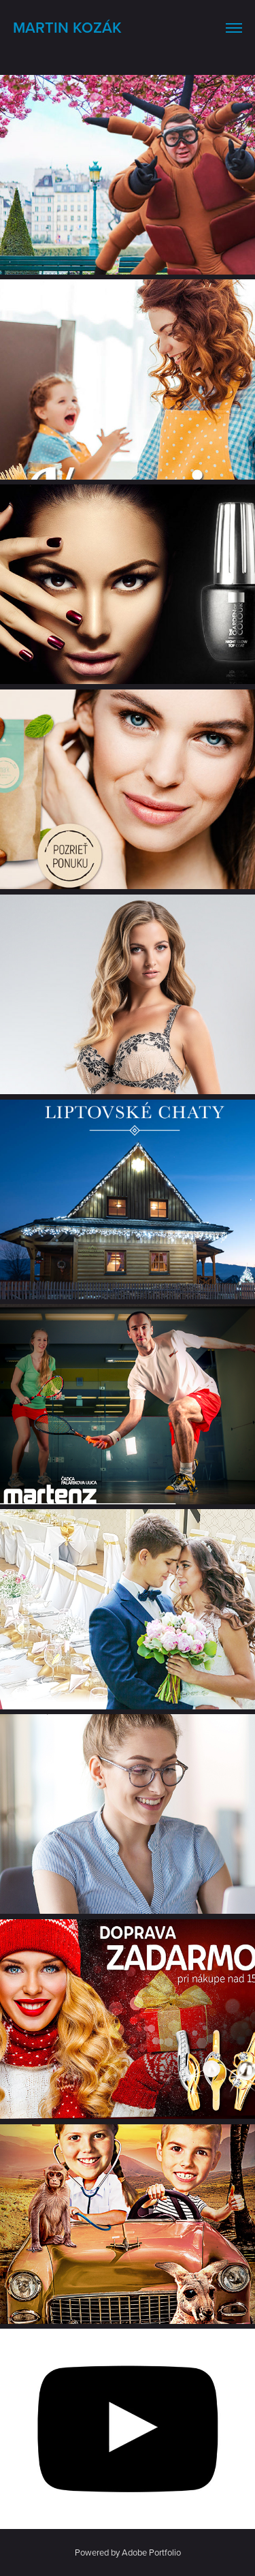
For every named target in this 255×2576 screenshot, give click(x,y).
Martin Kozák (67, 27)
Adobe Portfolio (151, 2552)
